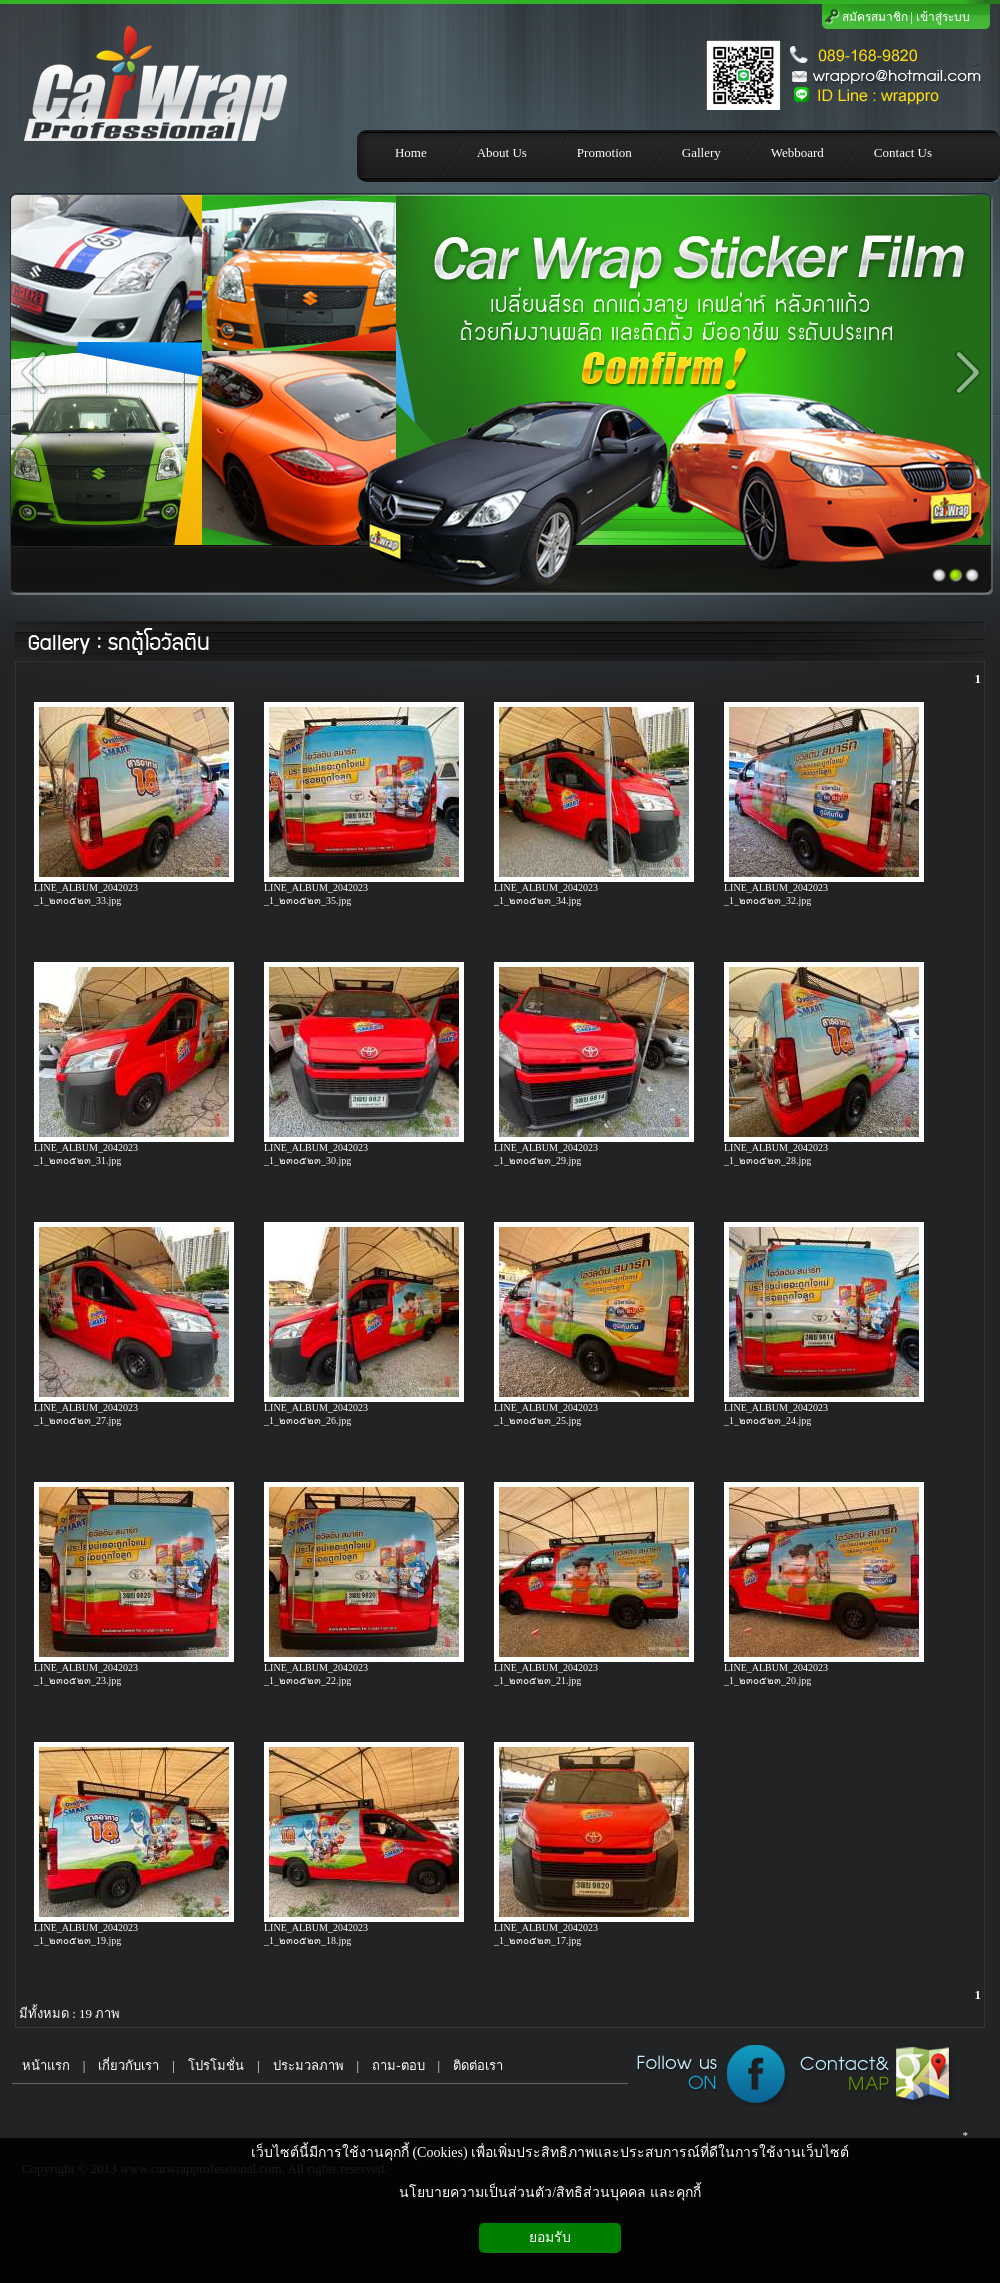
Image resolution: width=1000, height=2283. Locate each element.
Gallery (58, 643)
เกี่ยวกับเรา (128, 2065)
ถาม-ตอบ (398, 2065)
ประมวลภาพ (308, 2065)
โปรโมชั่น (216, 2065)
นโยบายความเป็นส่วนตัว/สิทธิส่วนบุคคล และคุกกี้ (549, 2192)
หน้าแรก (41, 2065)
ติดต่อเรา (478, 2065)
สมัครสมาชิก (875, 17)
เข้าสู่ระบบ (943, 17)
